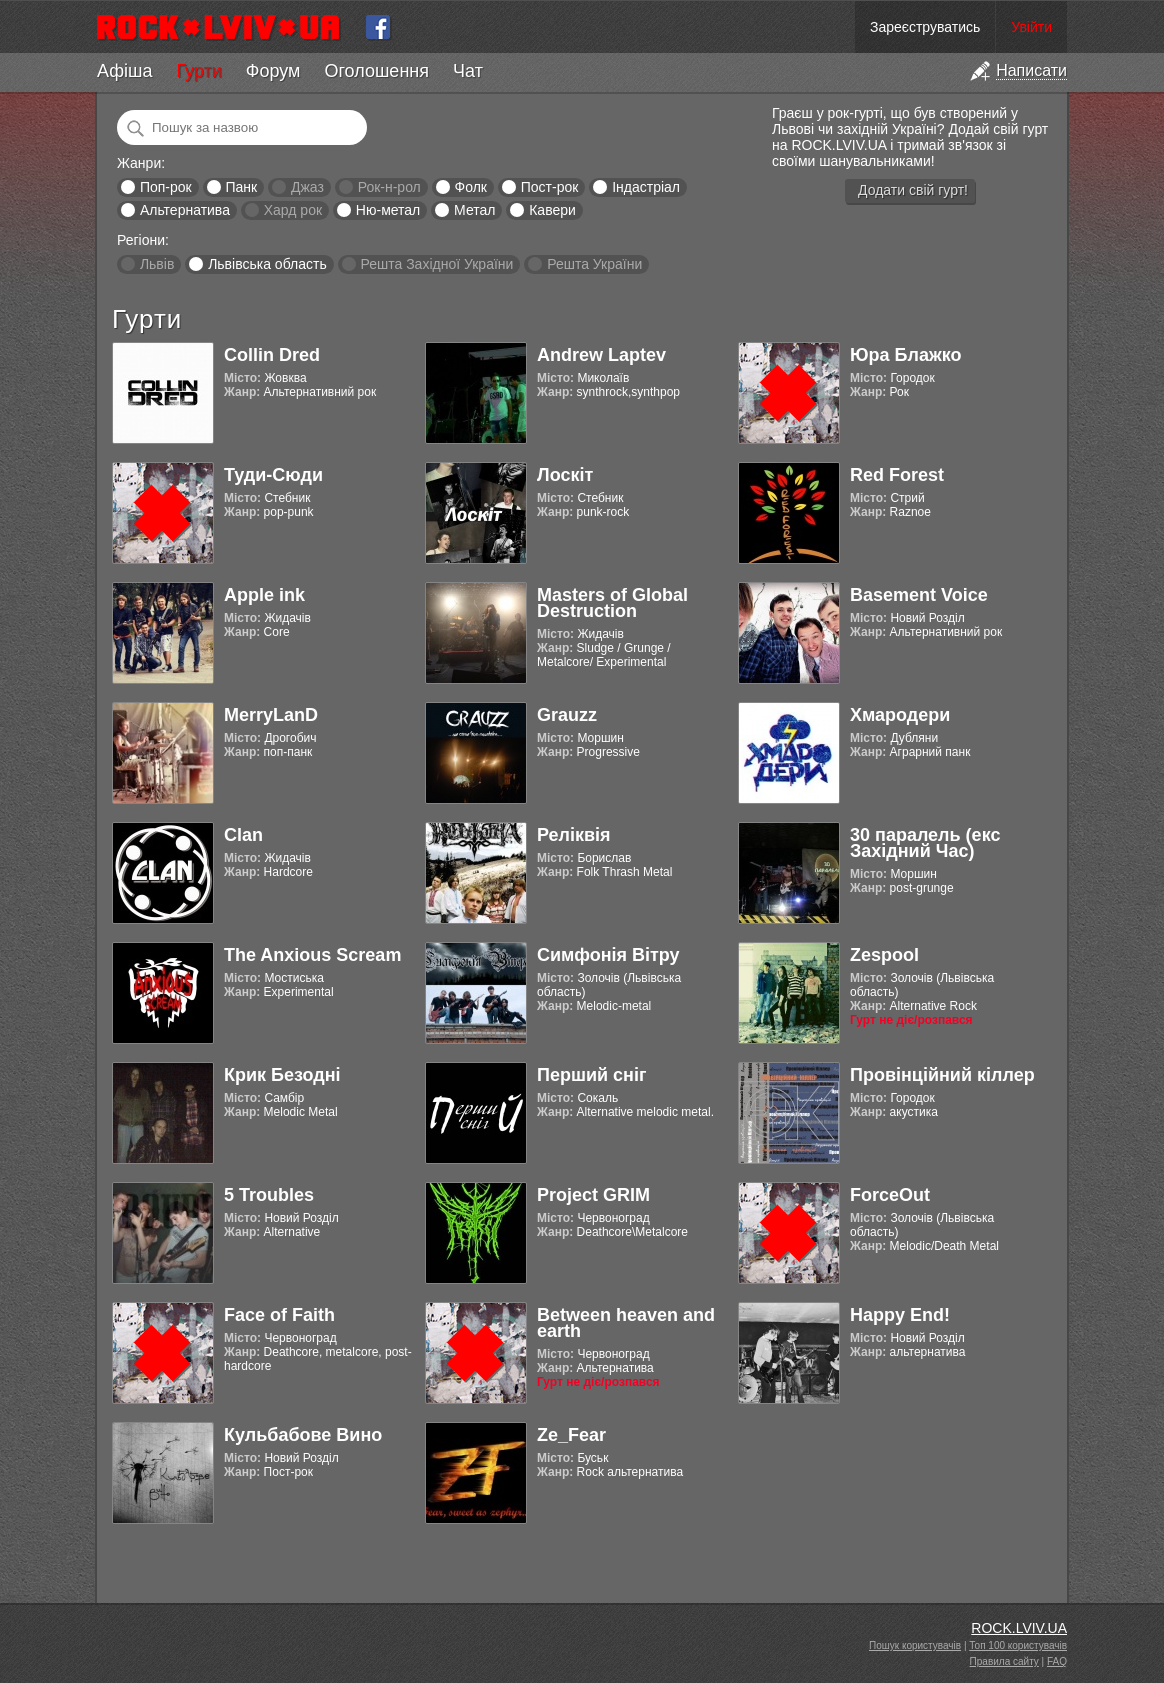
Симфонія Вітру (608, 955)
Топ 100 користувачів (1018, 1645)
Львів (157, 264)
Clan (243, 835)
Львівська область (267, 264)
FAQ (1057, 1661)
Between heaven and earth (626, 1323)
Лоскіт (565, 475)
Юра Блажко (905, 355)
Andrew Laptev (601, 355)
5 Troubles (269, 1195)
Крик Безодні (282, 1075)
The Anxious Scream (312, 955)
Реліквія (574, 835)
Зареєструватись (925, 27)
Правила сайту (1004, 1661)
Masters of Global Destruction (612, 603)
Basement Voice (919, 595)
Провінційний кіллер (942, 1075)
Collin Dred (272, 355)
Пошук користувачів (915, 1645)
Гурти (198, 71)
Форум (273, 71)
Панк (241, 187)
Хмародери (900, 715)
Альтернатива (185, 210)
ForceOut (890, 1195)
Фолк (471, 187)
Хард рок (293, 210)
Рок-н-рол (389, 187)
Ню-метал (388, 210)
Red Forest (897, 475)
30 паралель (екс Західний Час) (925, 843)
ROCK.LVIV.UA (1019, 1628)
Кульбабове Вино (303, 1435)
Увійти (1031, 27)
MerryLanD (271, 715)
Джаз (307, 187)
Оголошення (376, 71)
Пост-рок (550, 187)
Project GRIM (593, 1195)
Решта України (594, 264)
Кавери (552, 210)
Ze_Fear (571, 1435)
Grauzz (567, 715)
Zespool (884, 955)
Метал (474, 210)
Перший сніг (591, 1075)
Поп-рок (166, 187)
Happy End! (900, 1315)
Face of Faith (279, 1315)
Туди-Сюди (273, 475)
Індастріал (646, 187)
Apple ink (264, 595)
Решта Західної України (436, 264)
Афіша (124, 71)
